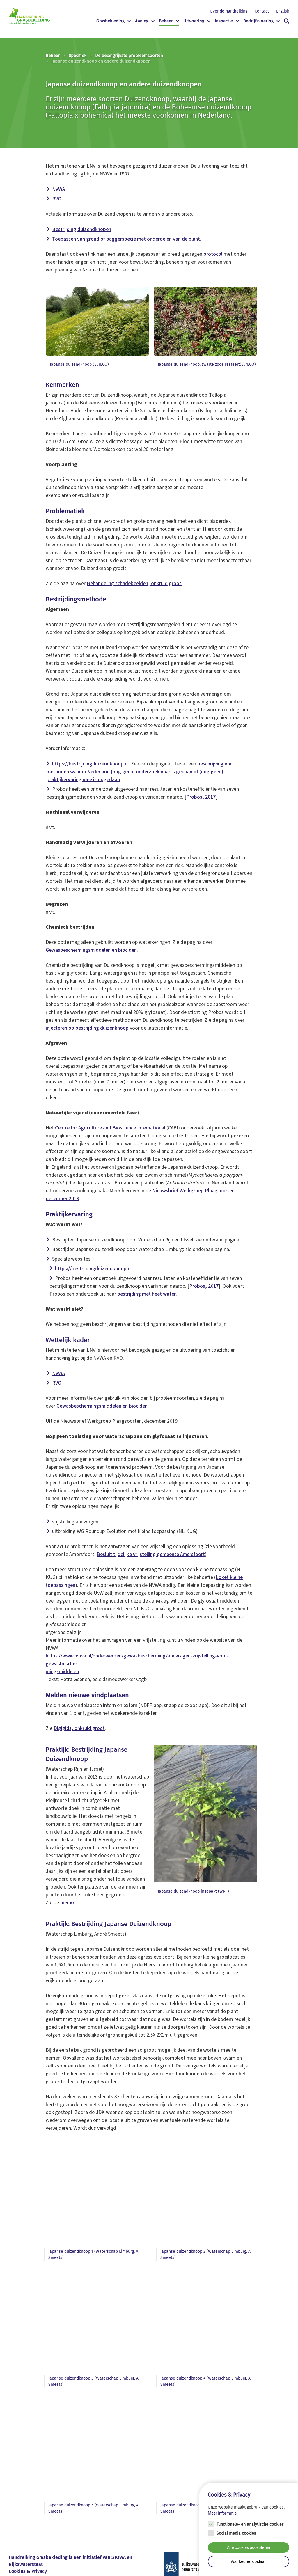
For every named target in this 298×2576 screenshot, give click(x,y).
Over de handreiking (228, 11)
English (282, 11)
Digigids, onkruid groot (79, 1728)
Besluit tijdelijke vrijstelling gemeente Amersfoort (151, 1554)
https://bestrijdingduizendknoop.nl (90, 764)
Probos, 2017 (201, 797)
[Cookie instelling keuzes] (248, 2529)
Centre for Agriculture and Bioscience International (110, 1127)
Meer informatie (222, 2513)
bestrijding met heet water (146, 1294)
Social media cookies (236, 2533)
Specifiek (77, 55)
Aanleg (141, 21)
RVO (56, 198)
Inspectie (224, 21)
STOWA (118, 2557)
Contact (262, 11)
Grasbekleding (110, 21)
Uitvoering (193, 21)
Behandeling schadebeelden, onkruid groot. (134, 583)
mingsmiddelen (62, 1671)
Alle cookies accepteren (248, 2547)
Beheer (166, 21)
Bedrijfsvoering (258, 21)
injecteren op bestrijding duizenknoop (87, 1028)
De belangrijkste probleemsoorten (129, 55)
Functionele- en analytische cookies (250, 2524)
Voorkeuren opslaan (248, 2561)
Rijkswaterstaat (26, 2564)
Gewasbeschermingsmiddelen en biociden (91, 950)
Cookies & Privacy (28, 2571)
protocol (213, 254)
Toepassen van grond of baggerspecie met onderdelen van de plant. (126, 239)
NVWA (58, 189)
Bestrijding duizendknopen (81, 229)
